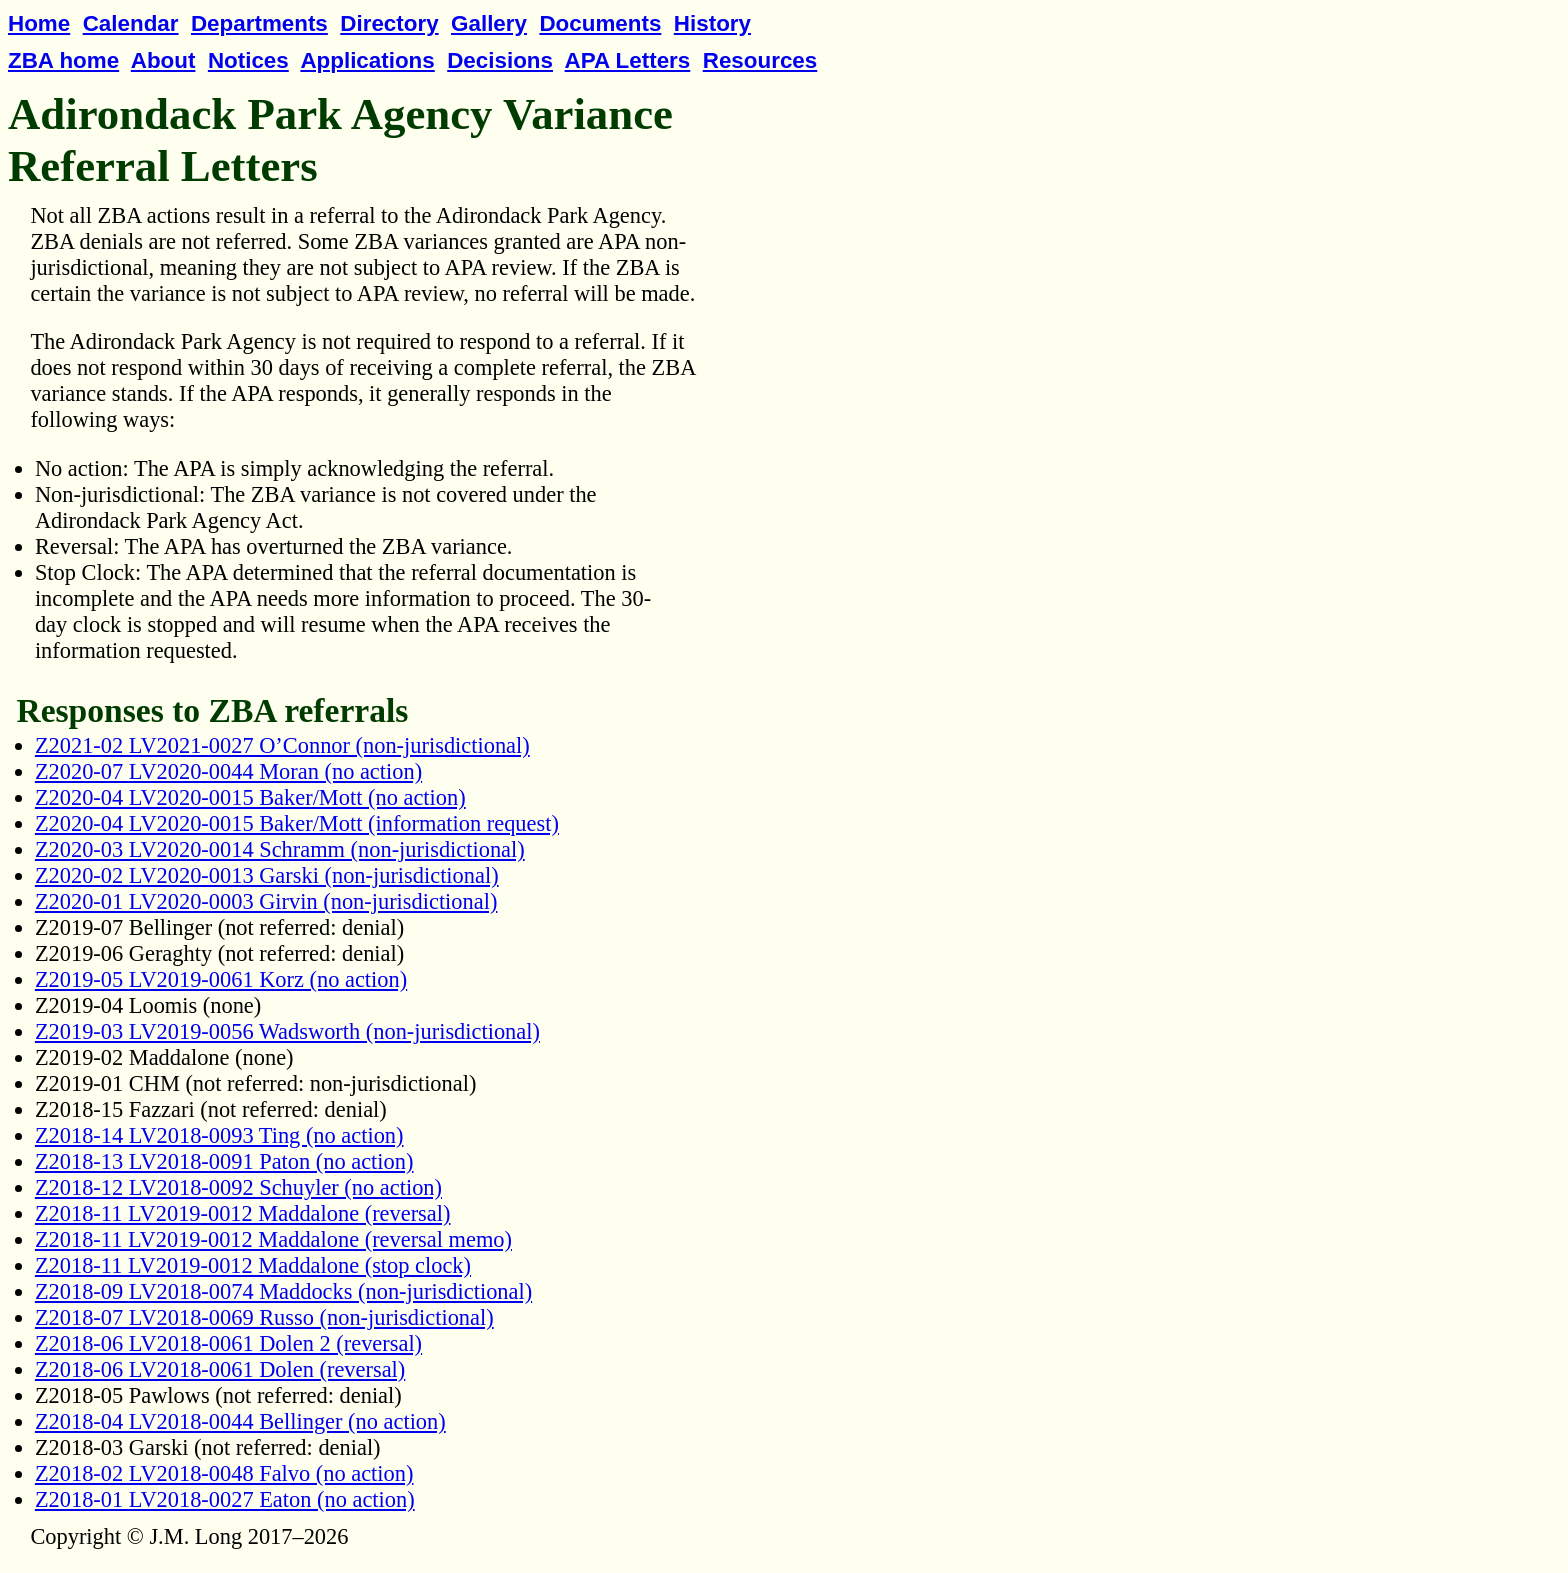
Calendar (131, 23)
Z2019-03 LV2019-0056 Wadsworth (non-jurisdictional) (287, 1031)
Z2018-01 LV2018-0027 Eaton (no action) (225, 1499)
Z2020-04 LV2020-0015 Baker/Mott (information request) (297, 823)
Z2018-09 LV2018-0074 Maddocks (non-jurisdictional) (283, 1291)
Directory (389, 23)
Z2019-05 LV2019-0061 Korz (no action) (221, 979)
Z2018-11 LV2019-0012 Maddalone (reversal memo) (273, 1239)
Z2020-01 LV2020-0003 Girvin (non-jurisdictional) (266, 901)
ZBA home (63, 60)
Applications (367, 60)
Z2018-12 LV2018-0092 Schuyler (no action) (238, 1187)
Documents (600, 23)
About (163, 60)
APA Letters (628, 60)
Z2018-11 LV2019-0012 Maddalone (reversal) (243, 1213)
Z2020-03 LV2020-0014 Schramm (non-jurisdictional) (280, 849)
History (712, 23)
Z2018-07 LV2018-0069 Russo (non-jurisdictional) (264, 1317)
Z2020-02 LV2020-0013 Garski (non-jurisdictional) (267, 875)
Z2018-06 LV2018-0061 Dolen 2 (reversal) (228, 1343)
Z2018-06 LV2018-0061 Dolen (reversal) (220, 1369)
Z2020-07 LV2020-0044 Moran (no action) (228, 771)
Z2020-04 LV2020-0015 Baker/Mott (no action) (250, 797)
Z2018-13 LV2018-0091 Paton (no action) (224, 1161)
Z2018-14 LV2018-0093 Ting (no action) (219, 1135)
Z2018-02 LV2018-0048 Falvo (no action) (224, 1473)
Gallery (489, 23)
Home (39, 23)
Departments (259, 23)
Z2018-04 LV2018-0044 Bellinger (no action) (240, 1421)
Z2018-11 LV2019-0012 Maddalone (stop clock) (253, 1265)
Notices (248, 60)
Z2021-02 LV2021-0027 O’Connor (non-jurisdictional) (282, 745)
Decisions (500, 60)
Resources (760, 60)
